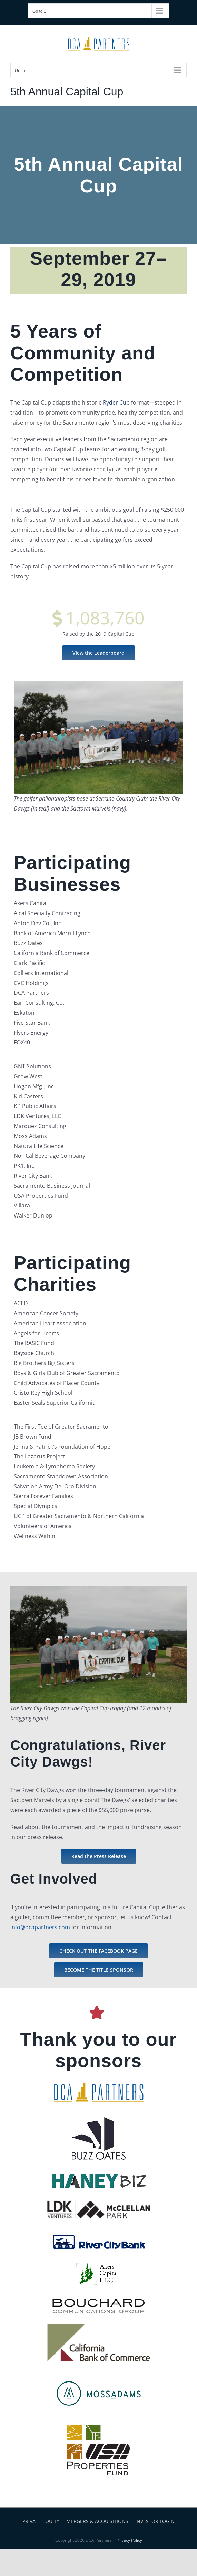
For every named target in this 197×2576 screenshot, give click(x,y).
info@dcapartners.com (40, 1927)
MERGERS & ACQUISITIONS (97, 2521)
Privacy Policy (129, 2540)
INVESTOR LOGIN (155, 2521)
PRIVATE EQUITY (40, 2521)
